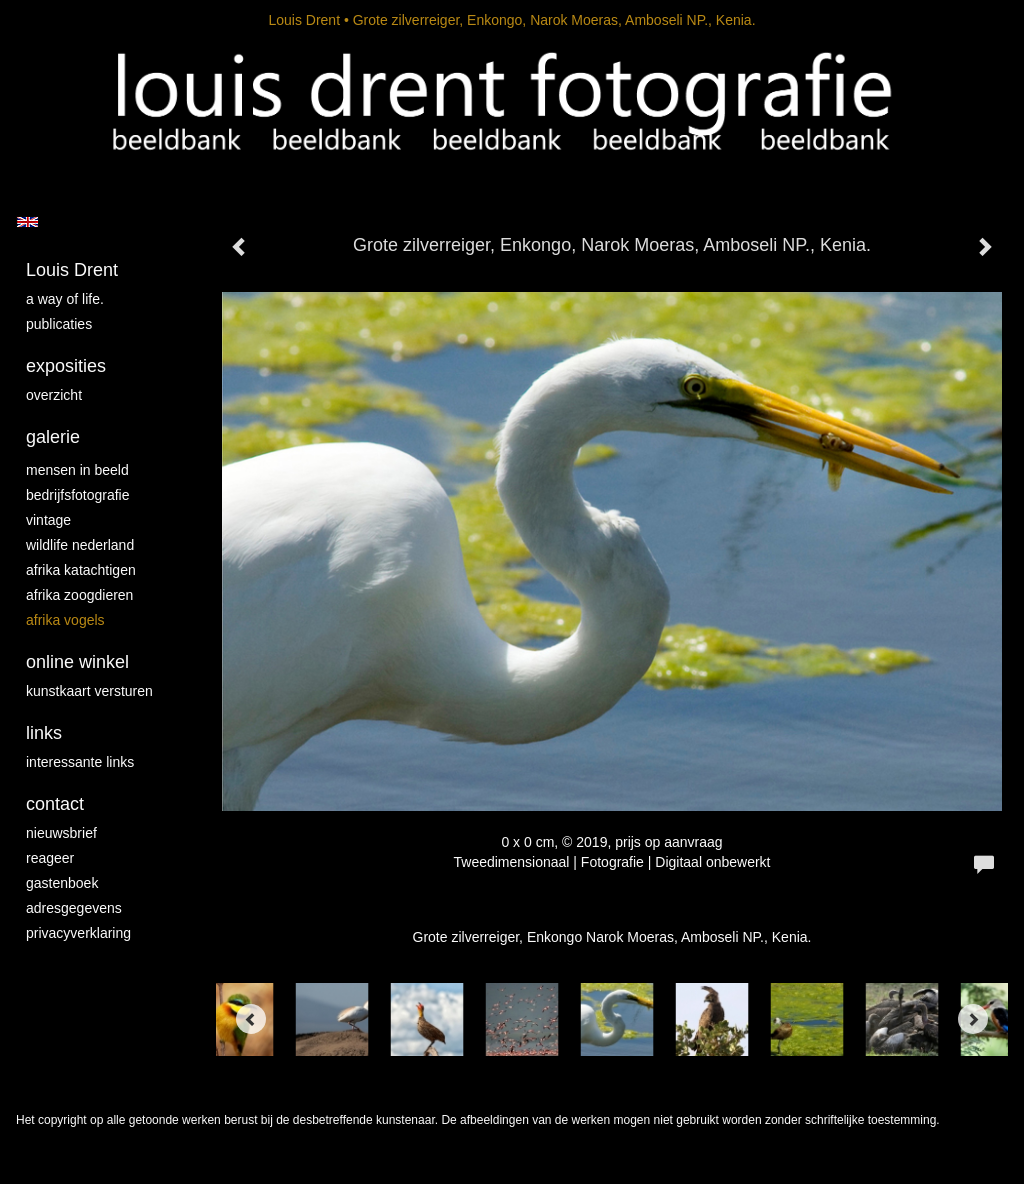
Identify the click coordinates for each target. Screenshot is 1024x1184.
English (27, 222)
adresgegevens (74, 908)
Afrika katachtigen (81, 570)
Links (44, 733)
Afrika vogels (65, 620)
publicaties (59, 324)
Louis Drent (304, 20)
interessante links (80, 762)
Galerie (53, 437)
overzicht (54, 395)
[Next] (973, 1019)
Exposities (66, 366)
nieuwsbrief (61, 833)
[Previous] (251, 1019)
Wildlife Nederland (80, 545)
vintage (48, 520)
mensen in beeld (77, 470)
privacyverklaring (78, 933)
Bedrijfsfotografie (78, 495)
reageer (50, 858)
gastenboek (62, 883)
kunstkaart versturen (89, 691)
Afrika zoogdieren (79, 595)
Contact (55, 804)
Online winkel (77, 662)
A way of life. (65, 299)
